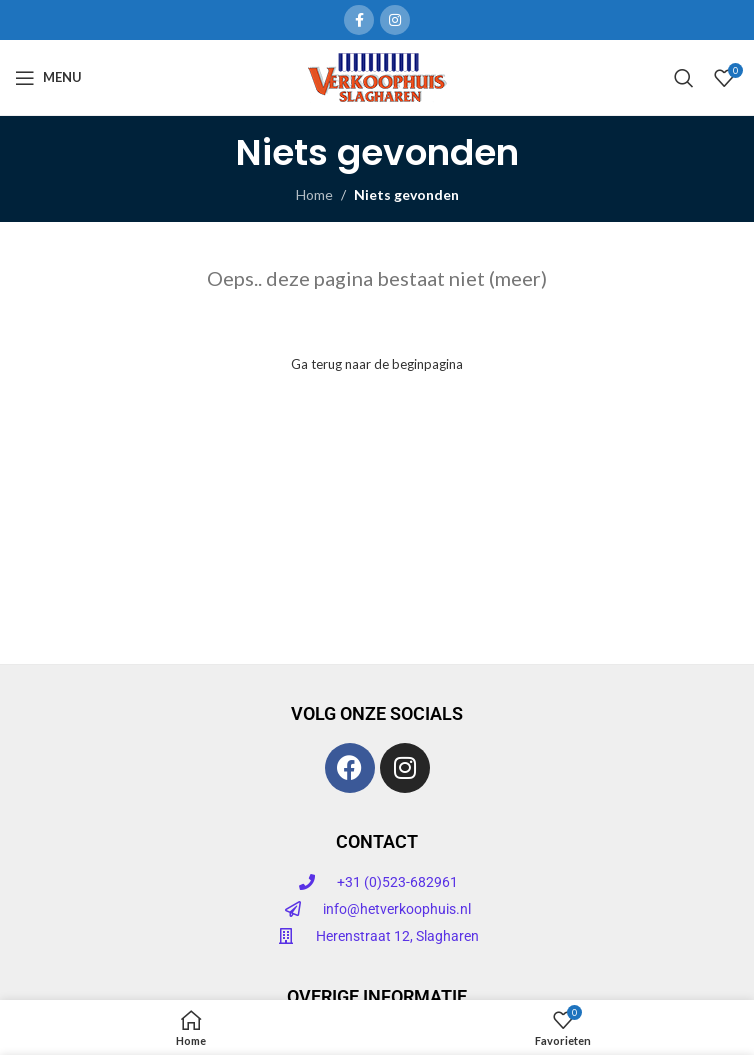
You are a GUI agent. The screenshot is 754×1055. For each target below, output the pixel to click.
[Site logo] (377, 75)
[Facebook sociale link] (359, 20)
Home (314, 194)
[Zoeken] (684, 78)
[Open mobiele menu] (48, 78)
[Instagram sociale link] (395, 20)
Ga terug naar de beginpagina (377, 364)
